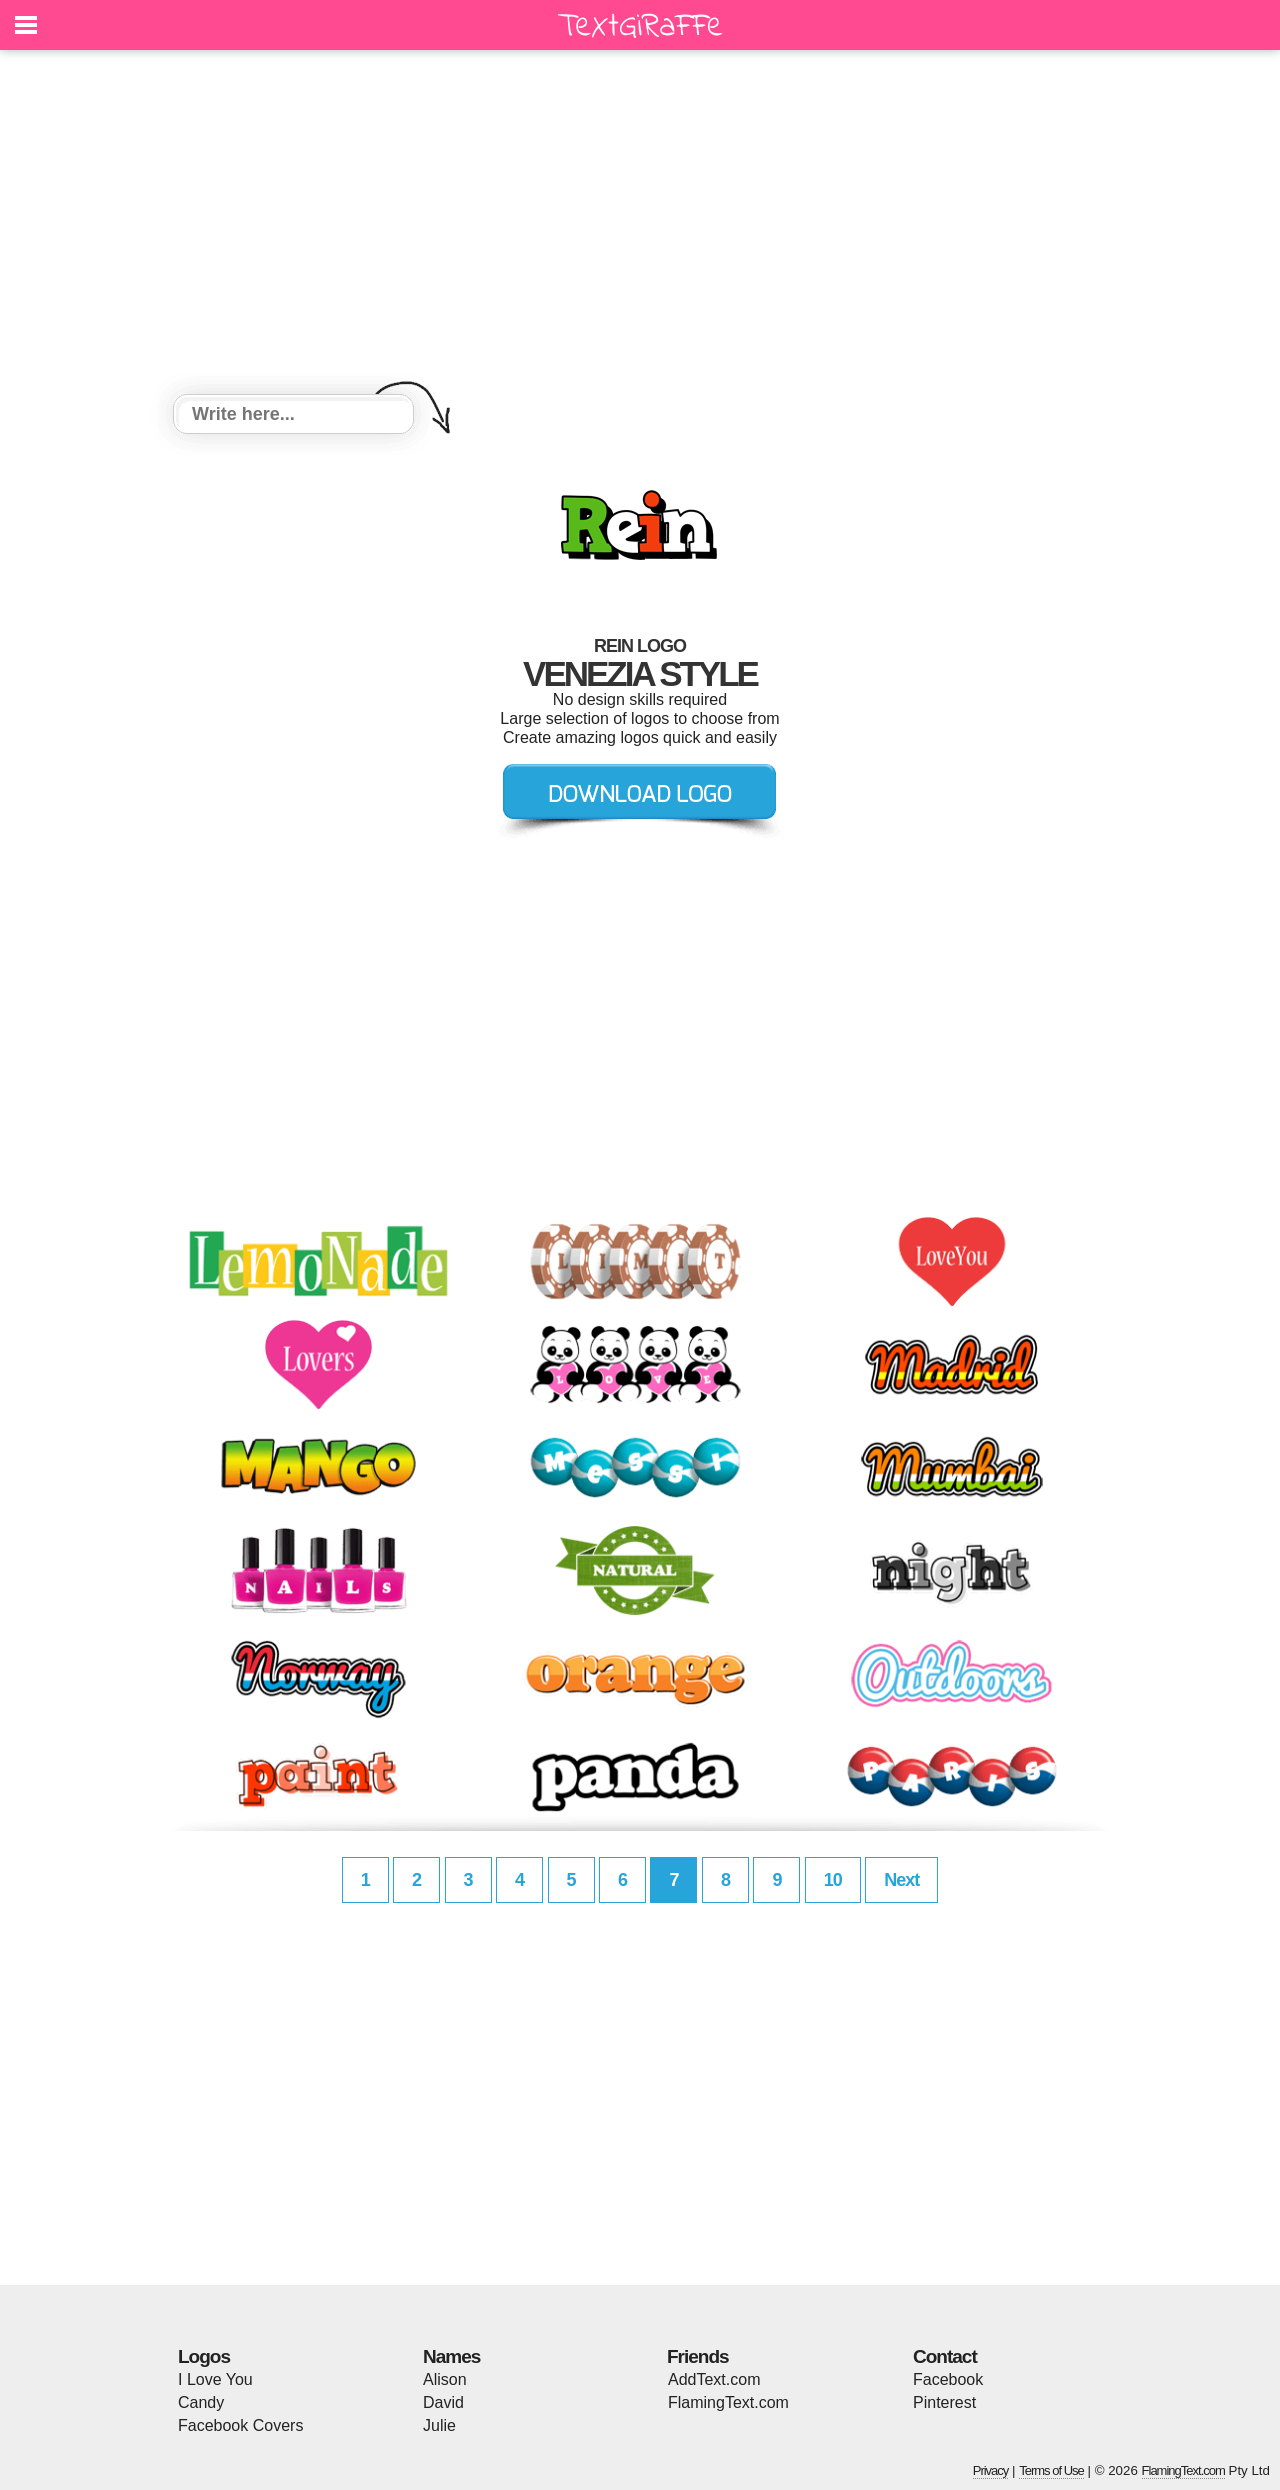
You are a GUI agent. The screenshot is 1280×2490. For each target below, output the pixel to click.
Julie (439, 2425)
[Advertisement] (640, 225)
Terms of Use (1051, 2470)
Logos (204, 2356)
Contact (945, 2356)
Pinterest (944, 2402)
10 (833, 1880)
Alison (445, 2379)
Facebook (948, 2379)
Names (451, 2356)
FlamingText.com (728, 2402)
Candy (201, 2402)
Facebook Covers (240, 2425)
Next (901, 1880)
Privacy (991, 2470)
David (443, 2402)
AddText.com (714, 2379)
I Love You (215, 2379)
